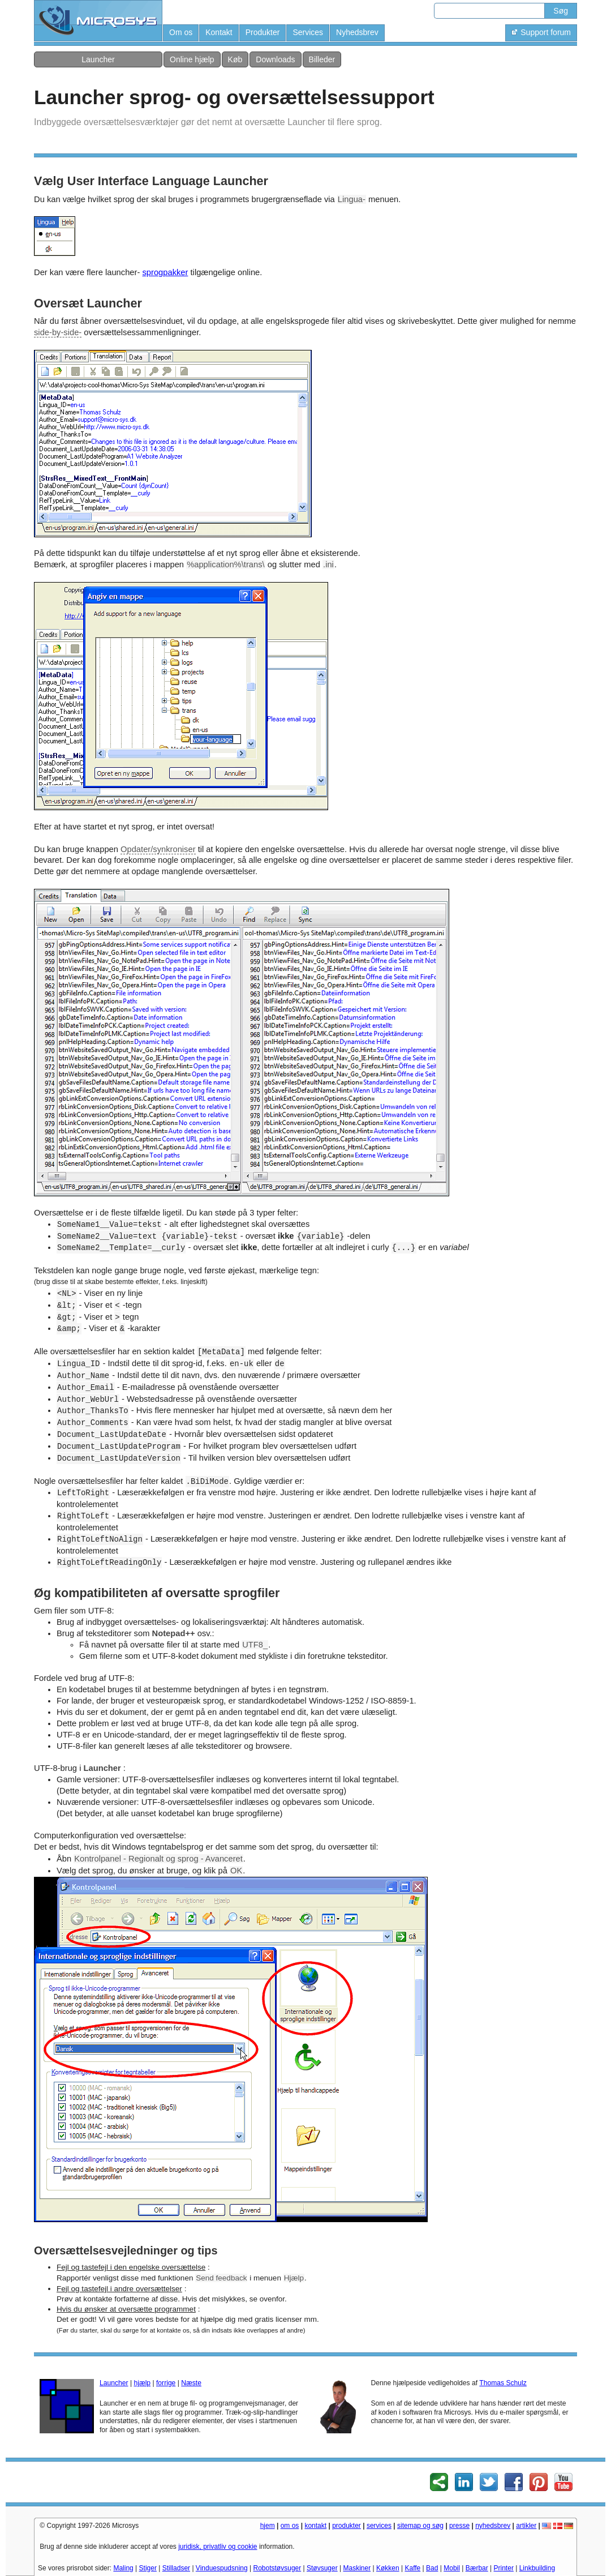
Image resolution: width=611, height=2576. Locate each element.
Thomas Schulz (503, 2383)
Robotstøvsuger (277, 2568)
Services (307, 32)
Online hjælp (192, 59)
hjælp (142, 2383)
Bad (432, 2568)
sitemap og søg (420, 2526)
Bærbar (477, 2568)
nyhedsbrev (492, 2526)
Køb (235, 59)
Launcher (97, 59)
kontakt (315, 2526)
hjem (267, 2526)
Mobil (452, 2568)
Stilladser (176, 2568)
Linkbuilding (537, 2568)
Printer (504, 2568)
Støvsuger (322, 2568)
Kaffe (412, 2568)
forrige (165, 2383)
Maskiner (357, 2568)
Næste (191, 2383)
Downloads (275, 59)
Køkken (387, 2568)
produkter (346, 2526)
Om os (180, 32)
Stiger (148, 2568)
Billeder (322, 59)
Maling (123, 2568)
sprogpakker (165, 272)
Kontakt (218, 32)
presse (459, 2526)
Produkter (263, 32)
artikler (526, 2526)
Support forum (541, 32)
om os (290, 2526)
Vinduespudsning (222, 2568)
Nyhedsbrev (357, 32)
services (379, 2526)
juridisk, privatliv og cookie (217, 2547)
